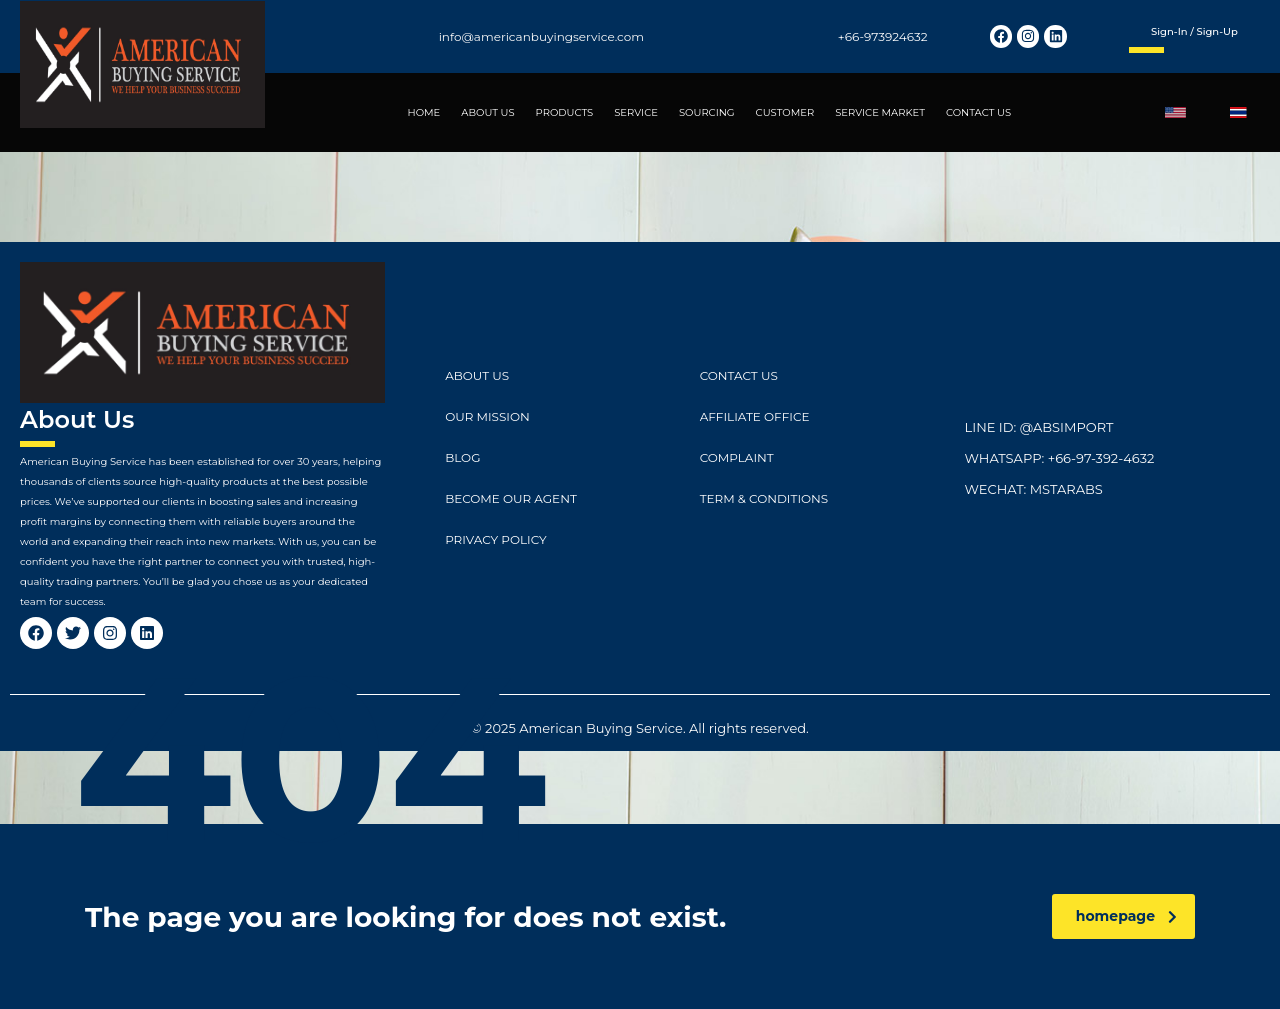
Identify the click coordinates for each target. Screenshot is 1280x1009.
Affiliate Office (755, 416)
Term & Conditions (764, 498)
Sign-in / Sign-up (1194, 31)
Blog (462, 457)
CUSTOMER (785, 112)
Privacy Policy (495, 539)
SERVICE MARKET (880, 112)
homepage (1126, 916)
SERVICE (636, 112)
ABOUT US (487, 112)
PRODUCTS (565, 112)
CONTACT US (978, 112)
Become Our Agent (511, 498)
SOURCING (707, 112)
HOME (424, 112)
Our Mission (487, 416)
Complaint (737, 457)
